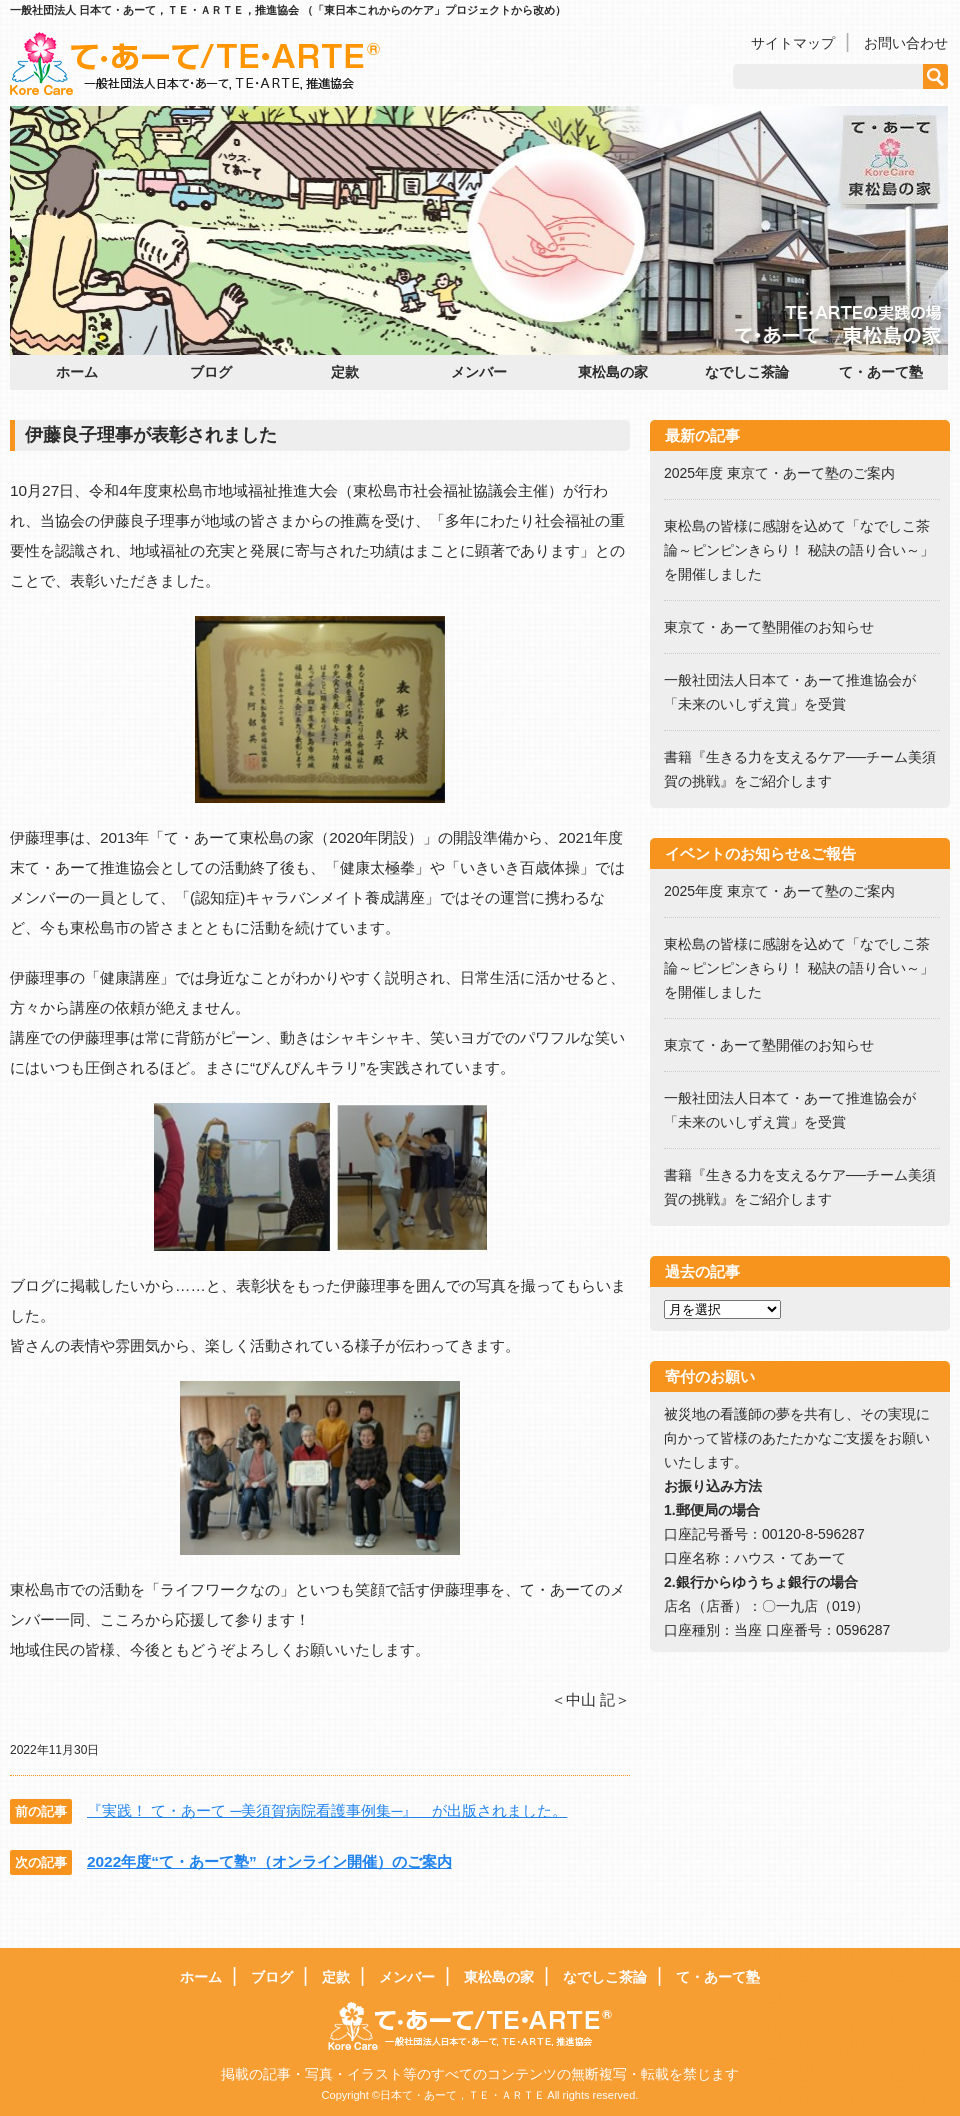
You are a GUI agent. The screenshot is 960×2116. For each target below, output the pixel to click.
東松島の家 (613, 372)
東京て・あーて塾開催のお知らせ (769, 627)
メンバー (479, 372)
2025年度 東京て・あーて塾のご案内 (786, 473)
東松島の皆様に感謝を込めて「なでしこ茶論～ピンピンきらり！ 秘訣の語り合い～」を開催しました (799, 550)
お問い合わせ (906, 43)
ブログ (211, 372)
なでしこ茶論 (747, 372)
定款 (345, 372)
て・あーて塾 (881, 372)
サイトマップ (793, 43)
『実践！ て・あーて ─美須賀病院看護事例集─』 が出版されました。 (327, 1810)
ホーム (77, 372)
